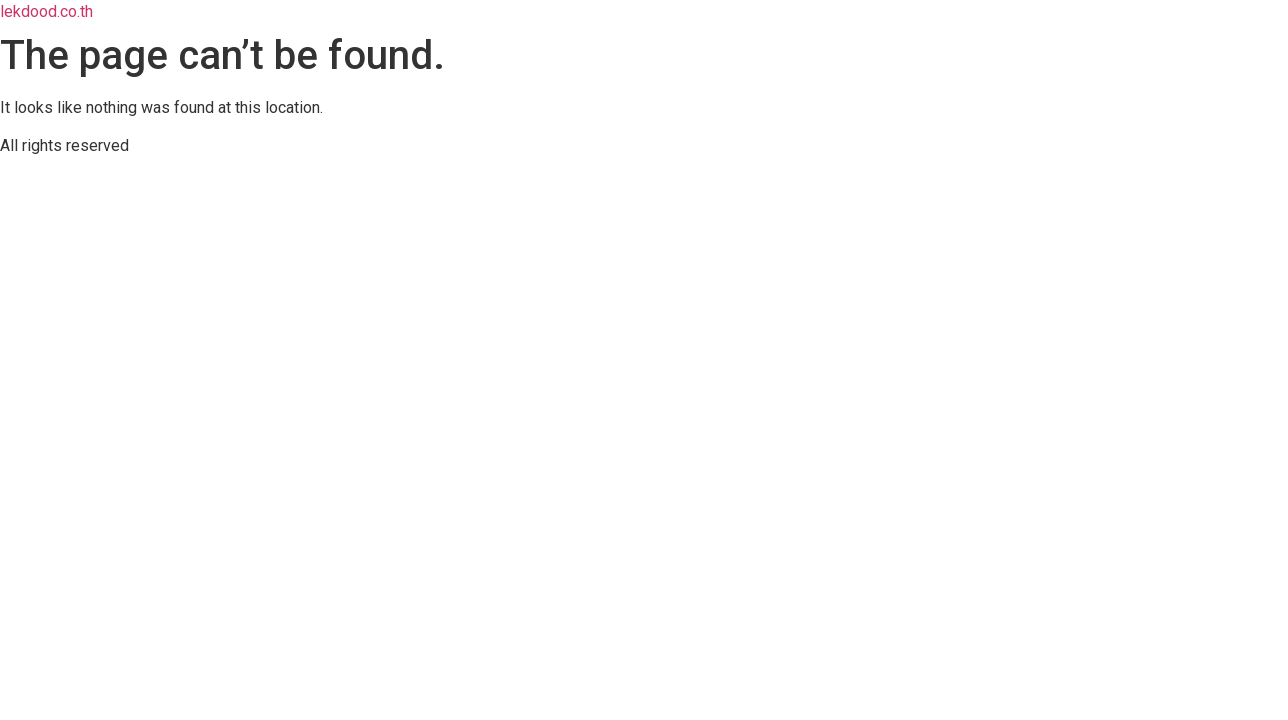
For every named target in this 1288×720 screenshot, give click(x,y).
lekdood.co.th (46, 11)
